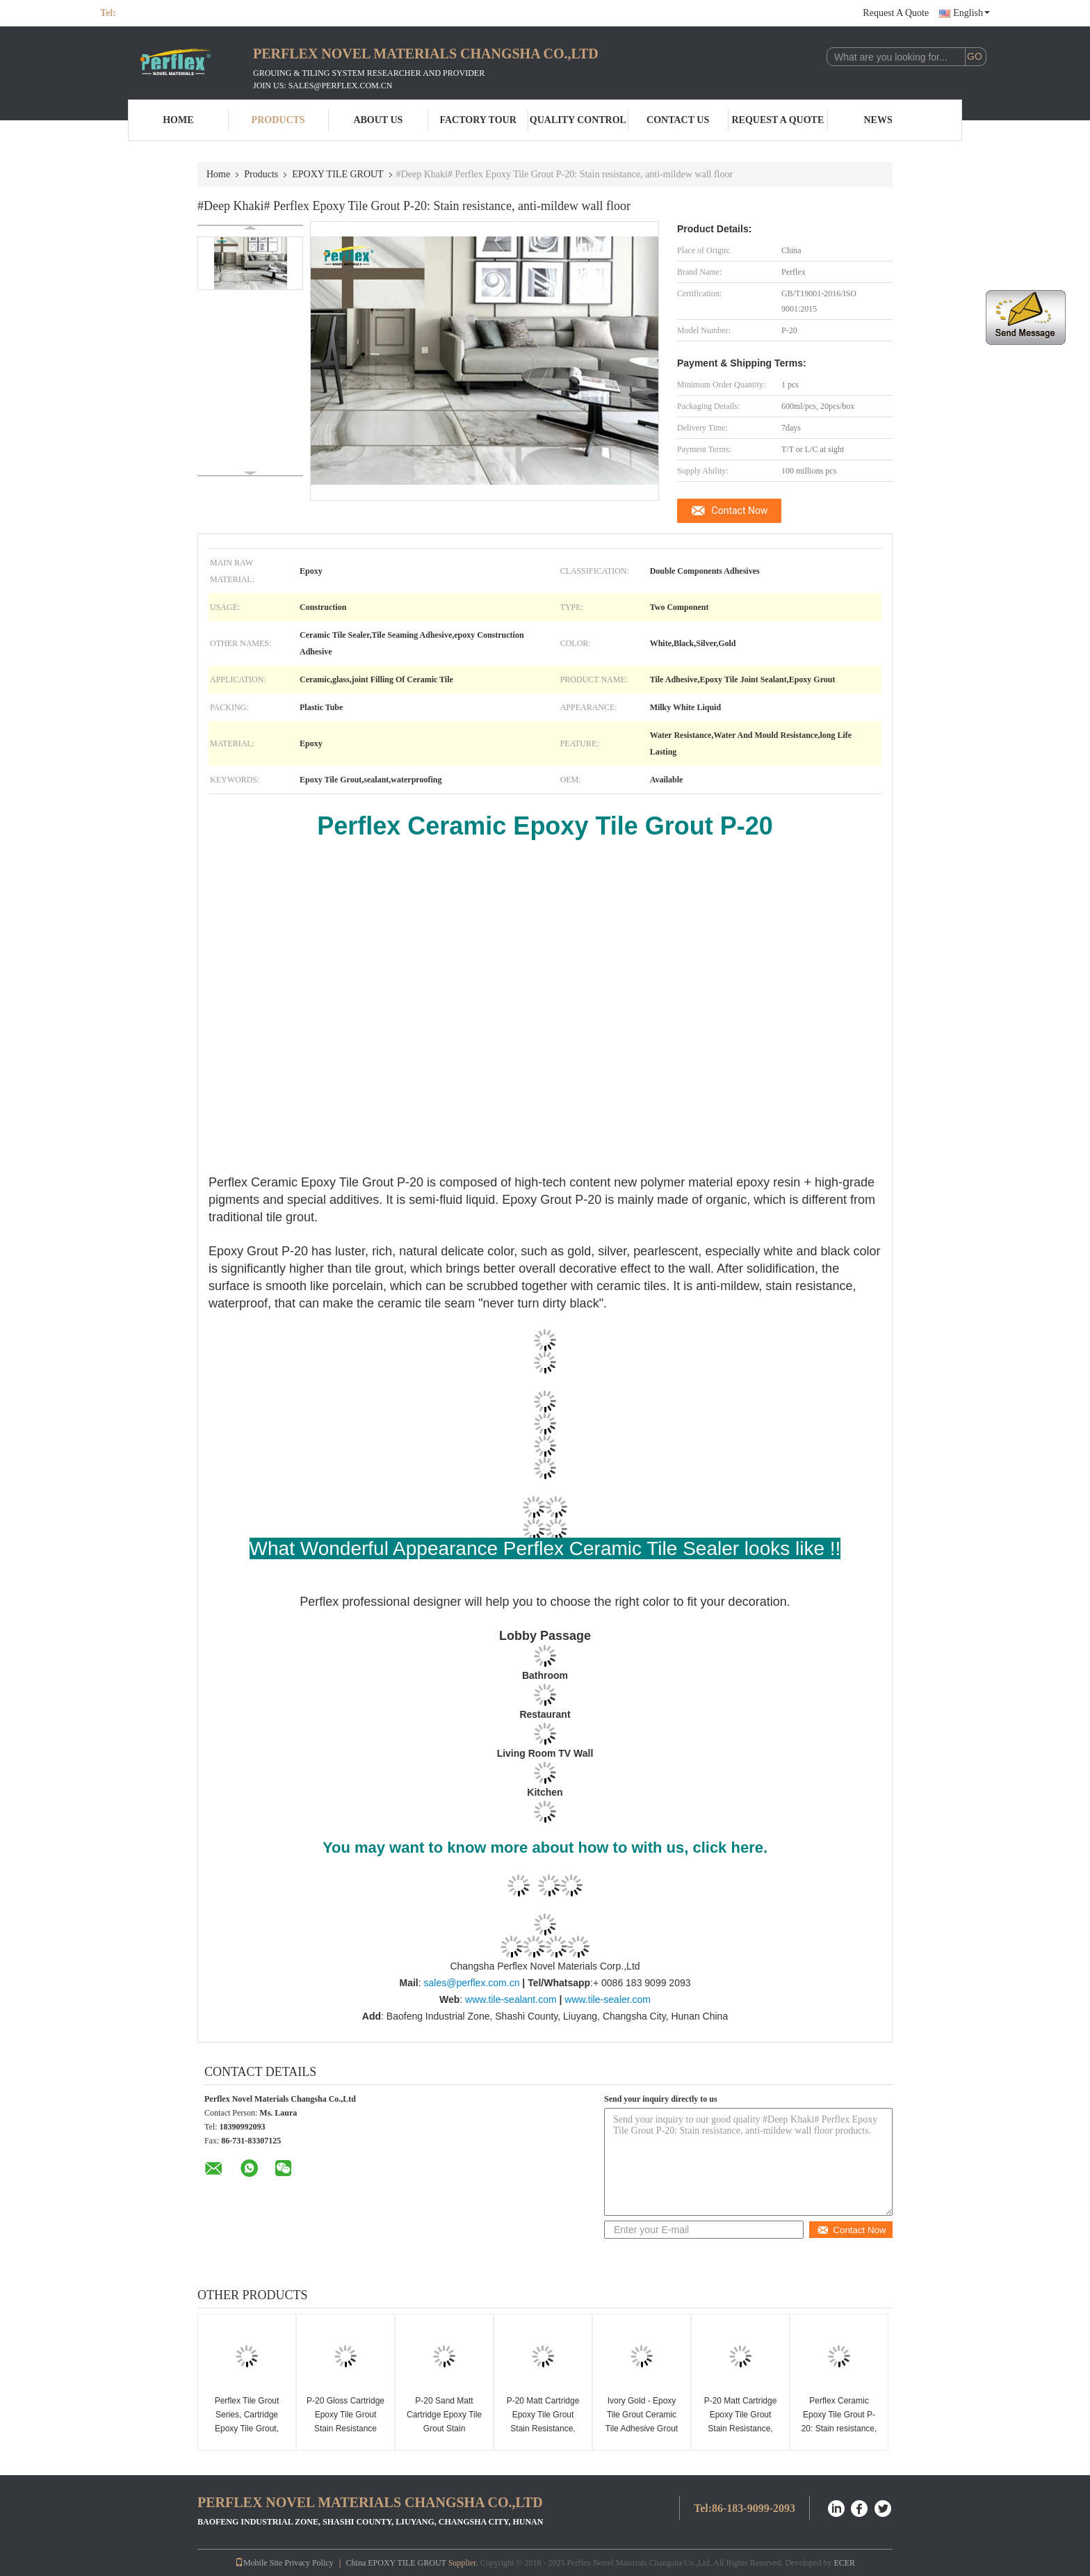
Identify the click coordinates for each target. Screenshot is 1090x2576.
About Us (377, 120)
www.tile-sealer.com (607, 1999)
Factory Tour (477, 120)
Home (178, 120)
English (971, 13)
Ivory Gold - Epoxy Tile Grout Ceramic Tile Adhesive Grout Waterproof (641, 2421)
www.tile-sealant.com (511, 1999)
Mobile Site (258, 2563)
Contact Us (677, 120)
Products (278, 120)
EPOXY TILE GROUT (337, 174)
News (878, 120)
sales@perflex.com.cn (471, 1982)
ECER (844, 2563)
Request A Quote (896, 13)
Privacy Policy (308, 2563)
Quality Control (578, 120)
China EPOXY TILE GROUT (396, 2563)
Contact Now (740, 510)
